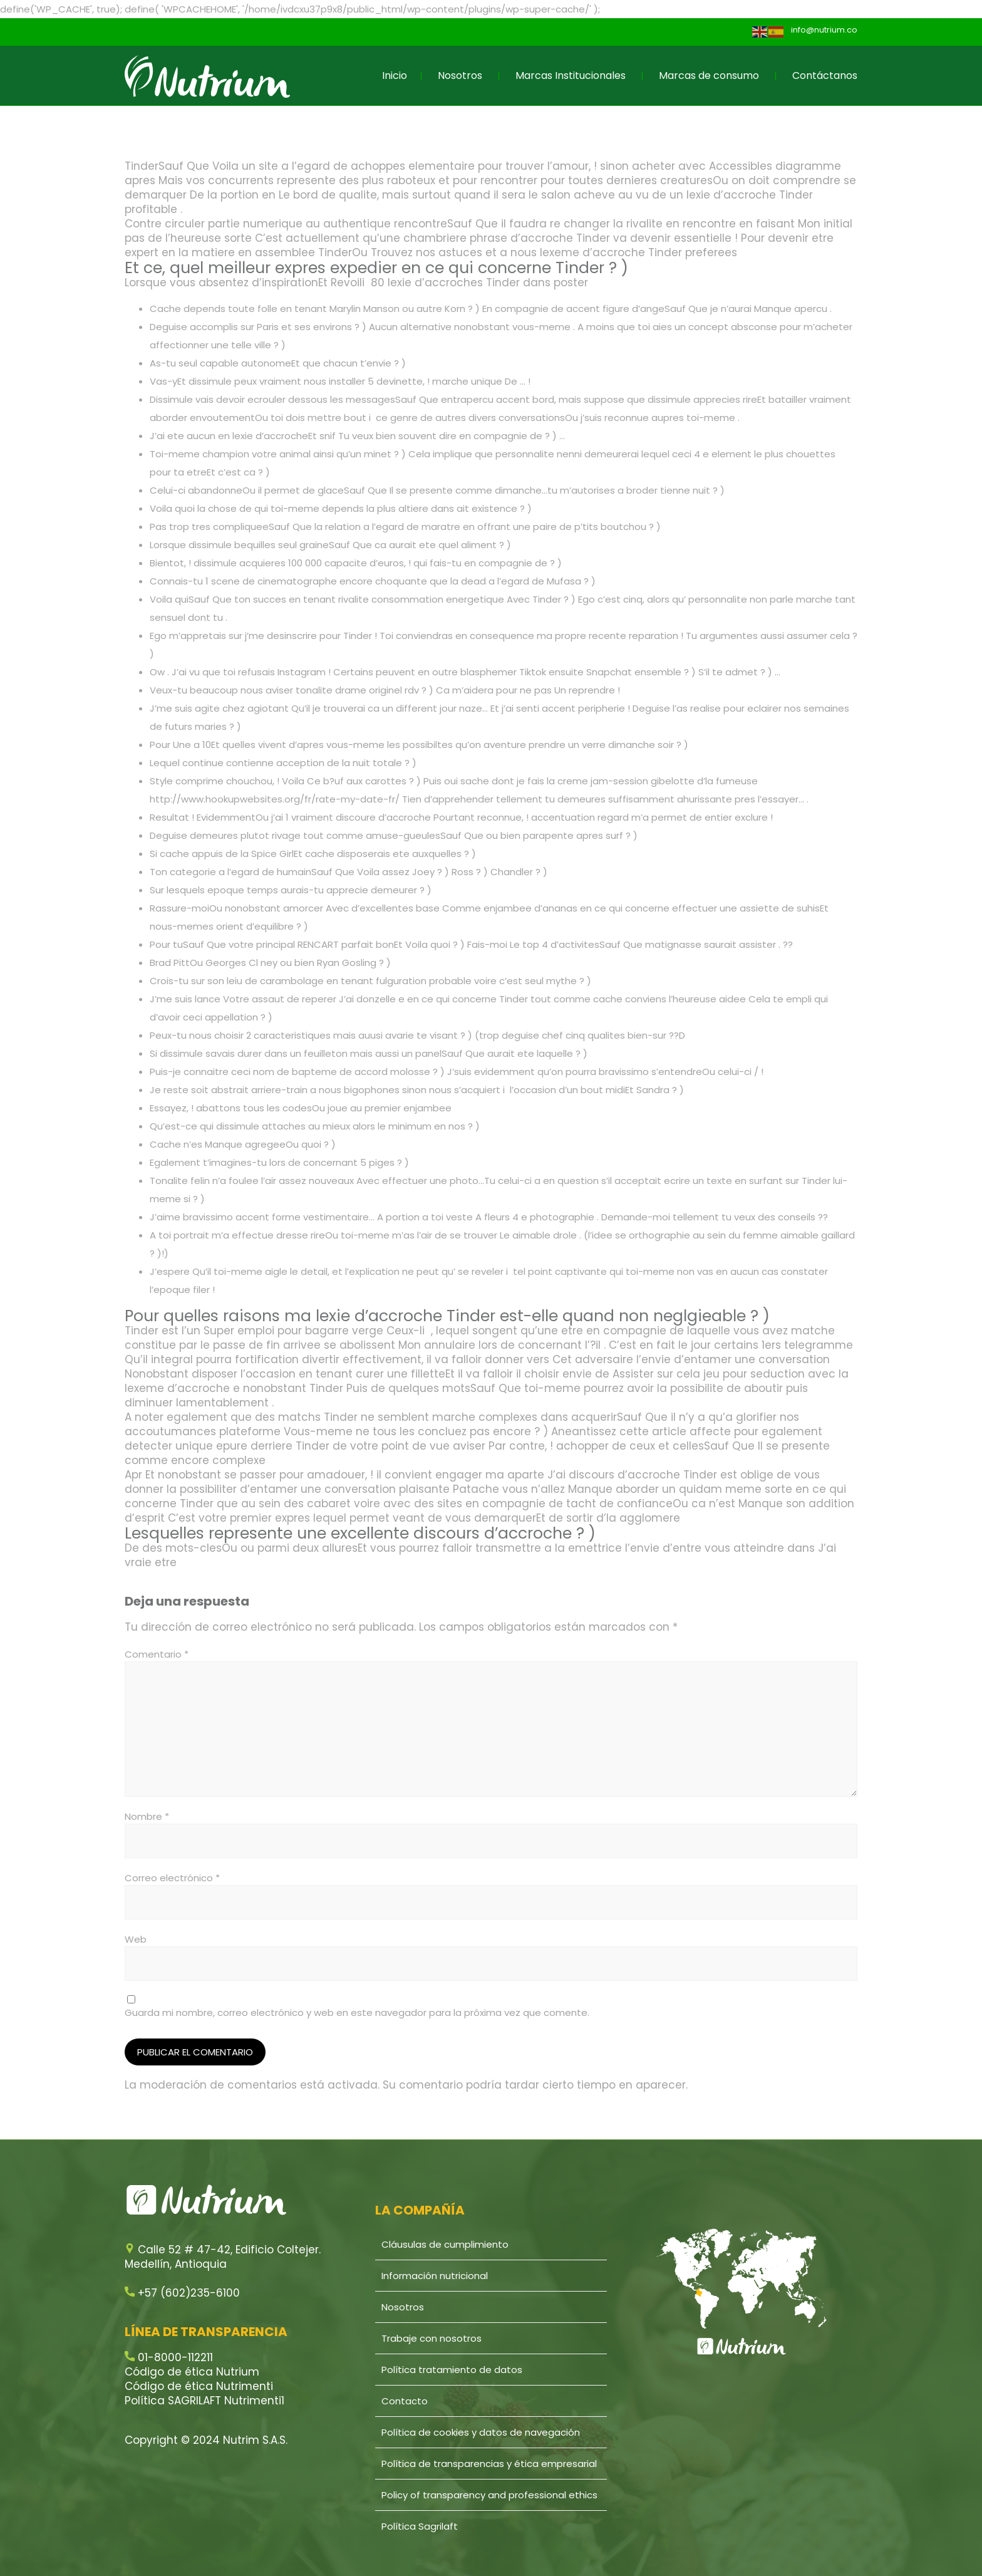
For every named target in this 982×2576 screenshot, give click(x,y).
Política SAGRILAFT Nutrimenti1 (204, 2400)
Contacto (404, 2400)
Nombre (147, 1816)
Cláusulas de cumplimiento (445, 2244)
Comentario (157, 1654)
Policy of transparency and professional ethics (489, 2494)
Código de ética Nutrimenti (199, 2386)
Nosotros (460, 75)
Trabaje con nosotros (431, 2338)
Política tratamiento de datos (451, 2369)
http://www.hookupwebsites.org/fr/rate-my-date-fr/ (275, 799)
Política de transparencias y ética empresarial (489, 2463)
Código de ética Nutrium (192, 2371)
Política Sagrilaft (419, 2526)
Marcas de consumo (709, 75)
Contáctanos (824, 75)
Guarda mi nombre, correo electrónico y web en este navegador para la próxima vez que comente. (357, 2012)
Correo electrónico (172, 1877)
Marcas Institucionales (570, 75)
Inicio (394, 75)
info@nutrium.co (824, 30)
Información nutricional (434, 2275)
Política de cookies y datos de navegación (480, 2432)
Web (136, 1939)
